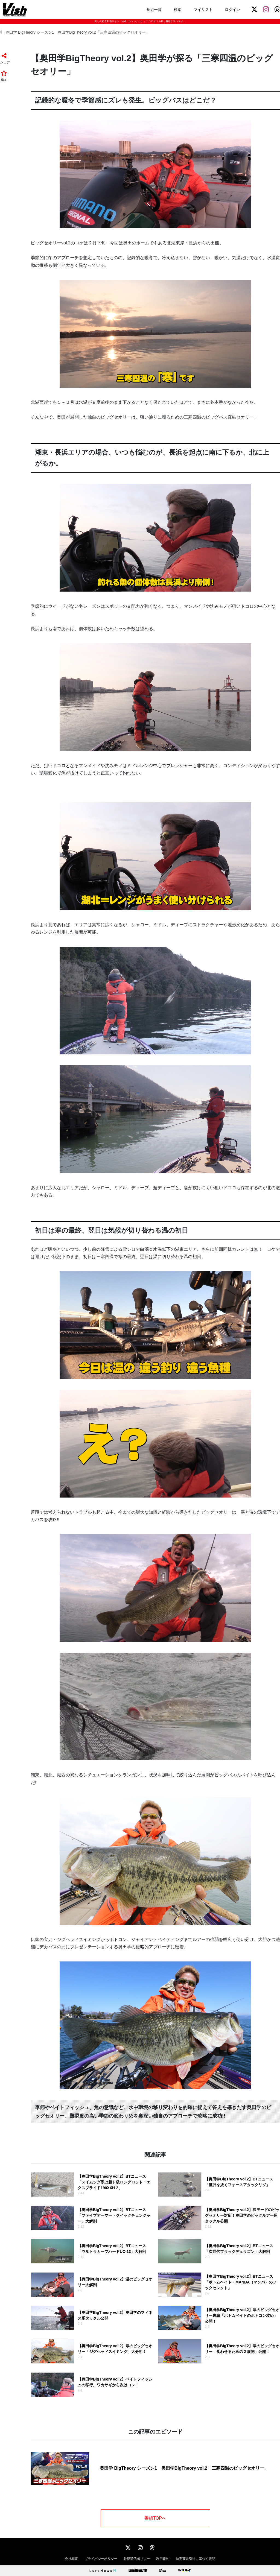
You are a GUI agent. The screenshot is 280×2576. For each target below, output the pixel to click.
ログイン (232, 9)
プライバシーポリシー (100, 2559)
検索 (177, 9)
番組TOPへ (155, 2518)
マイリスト (203, 9)
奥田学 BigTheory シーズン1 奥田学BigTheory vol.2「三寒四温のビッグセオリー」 (75, 32)
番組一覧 (154, 9)
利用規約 (162, 2559)
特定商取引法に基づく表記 (195, 2559)
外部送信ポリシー (137, 2559)
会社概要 (71, 2559)
